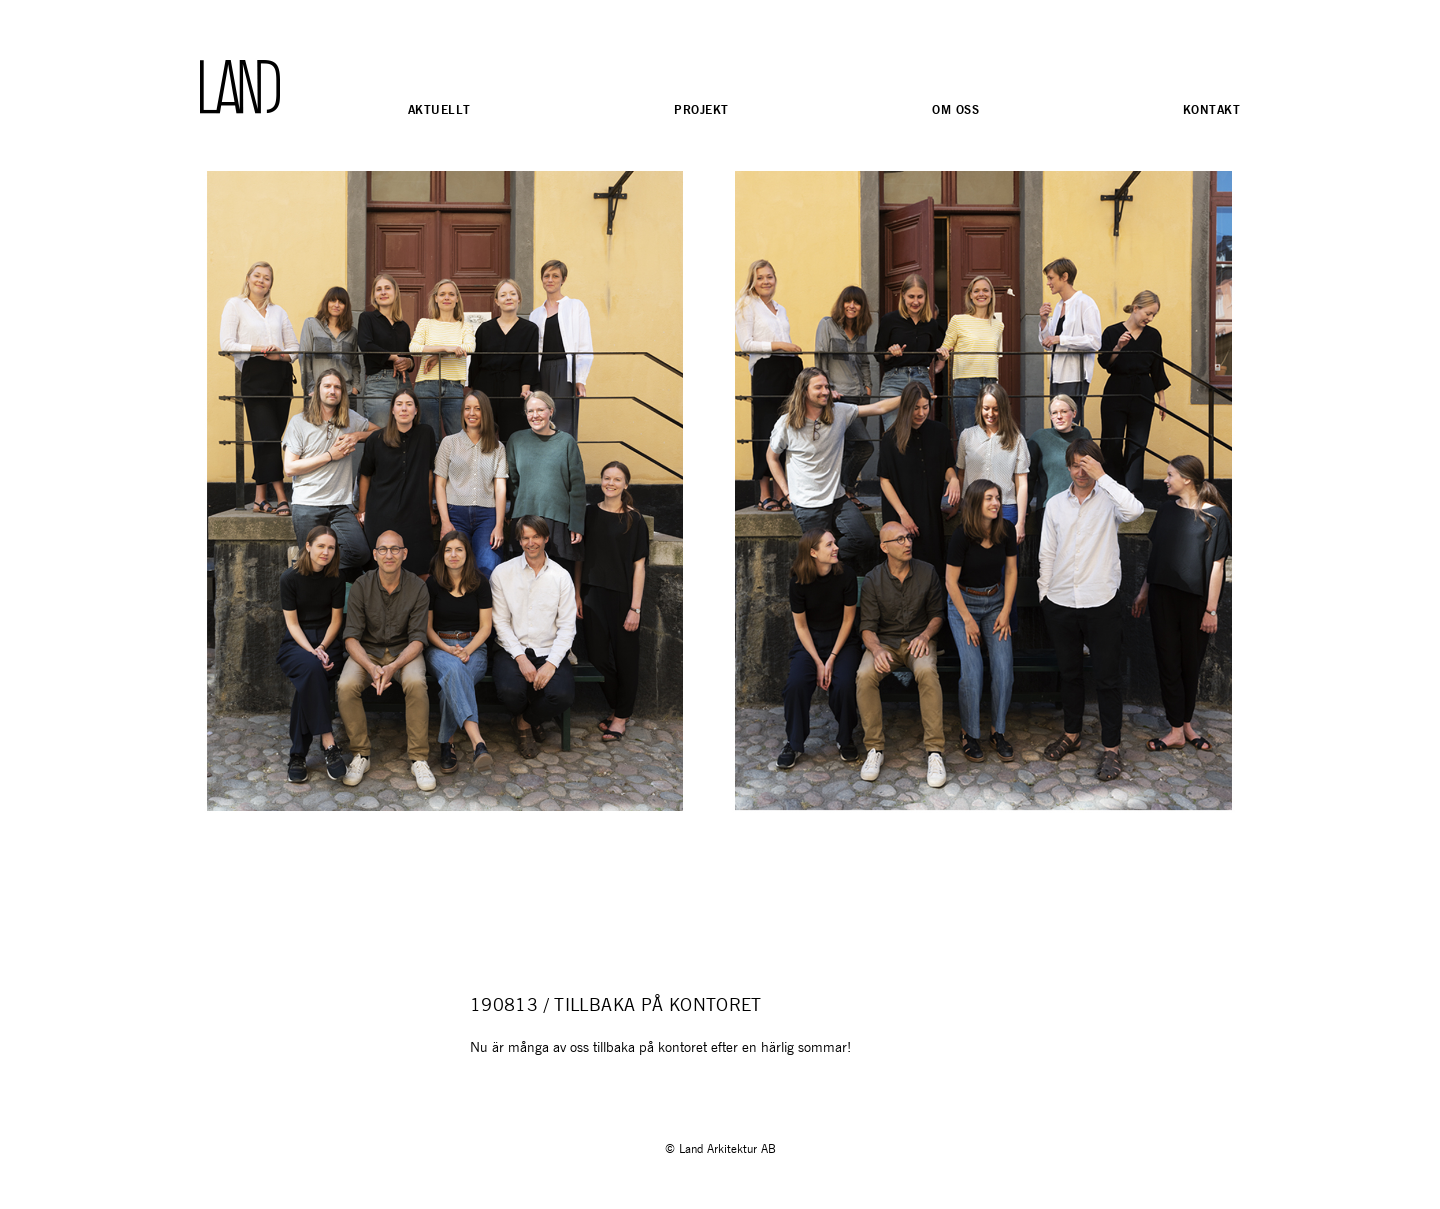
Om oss (955, 109)
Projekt (701, 109)
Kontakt (1211, 109)
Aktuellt (439, 109)
